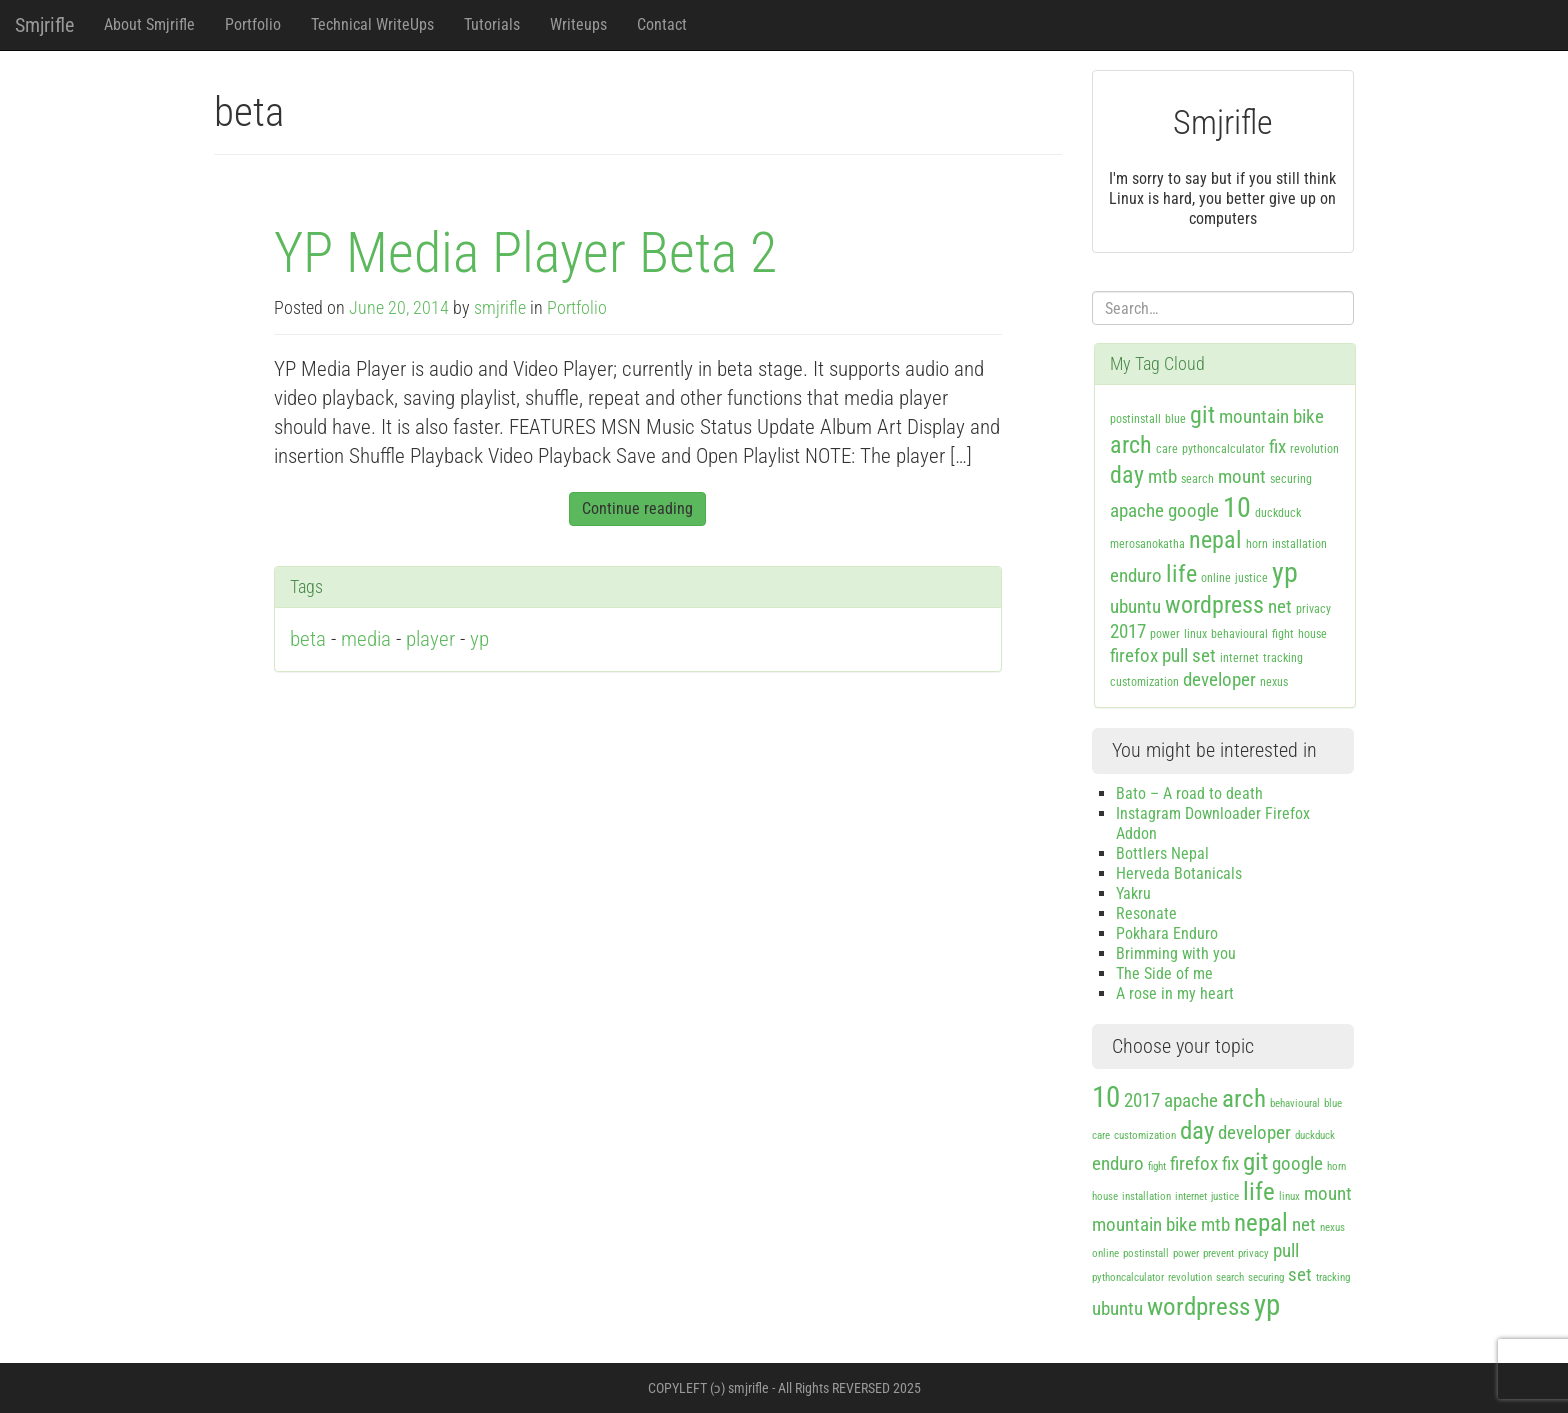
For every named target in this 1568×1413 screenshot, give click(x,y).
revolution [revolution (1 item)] (1314, 449)
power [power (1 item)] (1165, 634)
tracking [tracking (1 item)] (1283, 658)
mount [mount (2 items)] (1242, 476)
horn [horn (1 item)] (1257, 544)
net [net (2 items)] (1280, 606)
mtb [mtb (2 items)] (1162, 476)
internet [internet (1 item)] (1239, 658)
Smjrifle (44, 25)
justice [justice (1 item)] (1251, 578)
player (430, 639)
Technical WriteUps (372, 24)
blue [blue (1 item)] (1175, 419)
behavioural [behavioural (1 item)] (1239, 634)
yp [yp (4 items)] (1285, 572)
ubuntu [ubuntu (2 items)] (1135, 606)
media (366, 639)
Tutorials (492, 24)
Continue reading (637, 508)
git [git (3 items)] (1202, 415)
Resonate (1146, 913)
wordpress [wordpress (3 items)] (1214, 605)
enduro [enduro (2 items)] (1136, 575)
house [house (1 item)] (1312, 634)
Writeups (578, 24)
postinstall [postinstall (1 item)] (1135, 419)
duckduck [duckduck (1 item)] (1278, 513)
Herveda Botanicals (1179, 873)
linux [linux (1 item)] (1195, 634)
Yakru (1133, 893)
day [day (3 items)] (1127, 475)
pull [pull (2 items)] (1175, 655)
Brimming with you (1176, 953)
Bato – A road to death (1189, 793)
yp (479, 639)
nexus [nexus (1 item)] (1274, 682)
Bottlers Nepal (1162, 853)
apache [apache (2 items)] (1137, 510)
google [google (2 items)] (1193, 510)
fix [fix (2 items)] (1277, 446)
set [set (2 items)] (1204, 655)
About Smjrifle (149, 24)
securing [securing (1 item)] (1291, 479)
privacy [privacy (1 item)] (1313, 609)
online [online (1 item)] (1216, 578)
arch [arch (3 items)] (1131, 445)
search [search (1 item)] (1197, 479)
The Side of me (1164, 973)
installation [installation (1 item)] (1299, 544)
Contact (662, 24)
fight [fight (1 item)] (1283, 634)
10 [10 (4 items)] (1237, 507)
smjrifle (500, 308)
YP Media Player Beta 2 (525, 253)
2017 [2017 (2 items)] (1128, 631)
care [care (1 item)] (1167, 449)
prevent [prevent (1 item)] (1218, 1253)
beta (308, 639)
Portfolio (253, 24)
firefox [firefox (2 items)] (1134, 655)
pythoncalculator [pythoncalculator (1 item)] (1223, 449)
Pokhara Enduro (1167, 933)
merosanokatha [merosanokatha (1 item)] (1147, 544)
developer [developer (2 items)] (1219, 679)
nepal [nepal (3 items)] (1215, 540)
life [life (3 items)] (1181, 574)
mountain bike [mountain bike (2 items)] (1271, 416)
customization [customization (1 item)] (1144, 682)
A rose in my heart (1175, 993)
